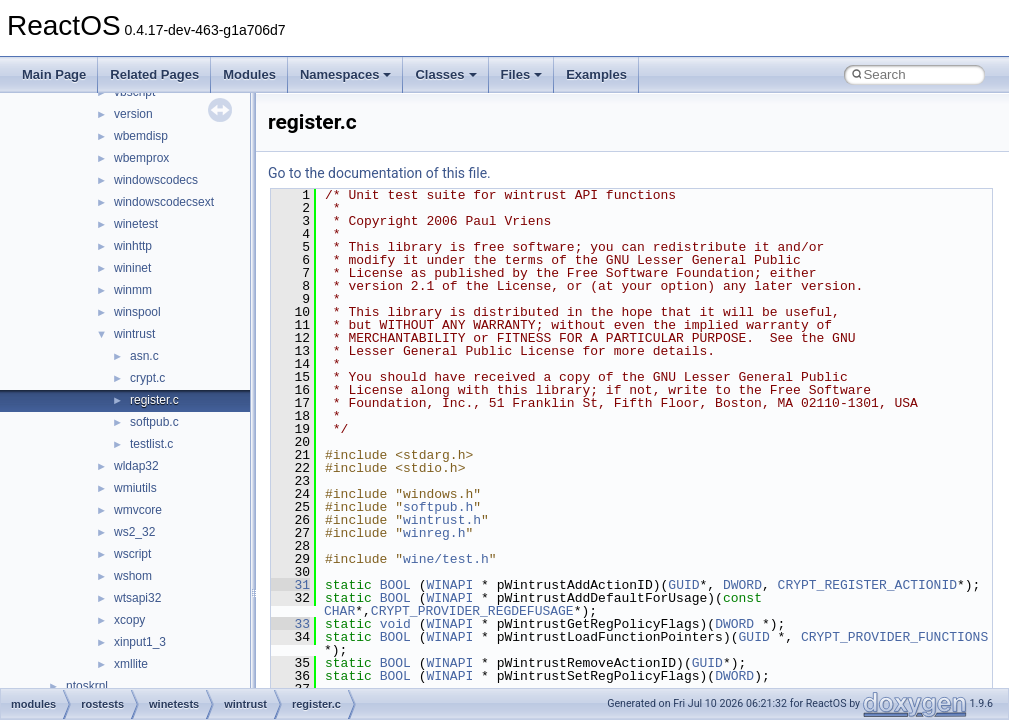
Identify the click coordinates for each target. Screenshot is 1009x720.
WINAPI (449, 585)
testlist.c (151, 444)
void (395, 624)
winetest (136, 224)
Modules (249, 74)
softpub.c (154, 422)
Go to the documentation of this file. (379, 173)
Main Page (54, 74)
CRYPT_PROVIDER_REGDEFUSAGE (472, 611)
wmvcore (138, 510)
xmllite (131, 664)
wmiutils (135, 488)
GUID (683, 585)
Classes (445, 74)
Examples (596, 74)
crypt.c (147, 378)
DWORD (742, 585)
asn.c (144, 356)
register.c (154, 400)
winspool (137, 312)
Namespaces (346, 74)
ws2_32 (134, 532)
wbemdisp (141, 136)
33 (290, 624)
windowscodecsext (164, 202)
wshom (133, 576)
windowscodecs (156, 180)
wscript (132, 554)
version (133, 114)
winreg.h (434, 533)
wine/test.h (446, 559)
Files (522, 74)
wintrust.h (442, 520)
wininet (132, 268)
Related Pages (154, 74)
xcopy (129, 620)
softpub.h (438, 507)
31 (290, 585)
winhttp (133, 246)
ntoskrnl (87, 686)
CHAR (339, 611)
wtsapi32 (137, 598)
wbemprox (141, 158)
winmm (133, 290)
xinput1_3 (140, 642)
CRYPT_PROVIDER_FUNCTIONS (894, 637)
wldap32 (136, 466)
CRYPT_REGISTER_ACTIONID (867, 585)
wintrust (134, 334)
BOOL (395, 585)
